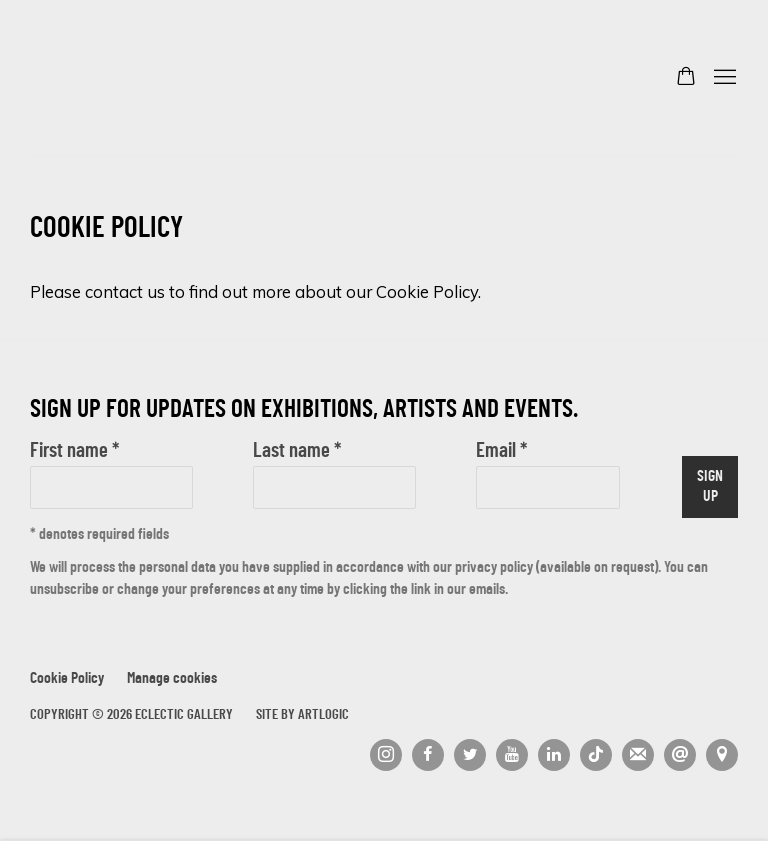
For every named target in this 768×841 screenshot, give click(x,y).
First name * (74, 452)
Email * (501, 452)
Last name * (297, 452)
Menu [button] (723, 78)
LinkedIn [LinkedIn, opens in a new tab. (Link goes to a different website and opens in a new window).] (554, 755)
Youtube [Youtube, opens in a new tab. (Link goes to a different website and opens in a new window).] (512, 755)
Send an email (680, 755)
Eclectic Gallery (130, 78)
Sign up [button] (710, 487)
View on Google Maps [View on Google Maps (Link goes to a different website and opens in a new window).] (722, 755)
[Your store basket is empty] (686, 78)
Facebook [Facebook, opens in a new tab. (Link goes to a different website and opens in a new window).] (428, 755)
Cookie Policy (67, 679)
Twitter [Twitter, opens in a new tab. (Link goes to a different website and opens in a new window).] (470, 755)
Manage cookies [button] (172, 679)
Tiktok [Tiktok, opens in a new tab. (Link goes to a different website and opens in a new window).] (596, 755)
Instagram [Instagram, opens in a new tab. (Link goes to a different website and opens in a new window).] (386, 755)
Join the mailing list (638, 755)
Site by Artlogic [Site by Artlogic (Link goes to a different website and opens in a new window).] (302, 715)
